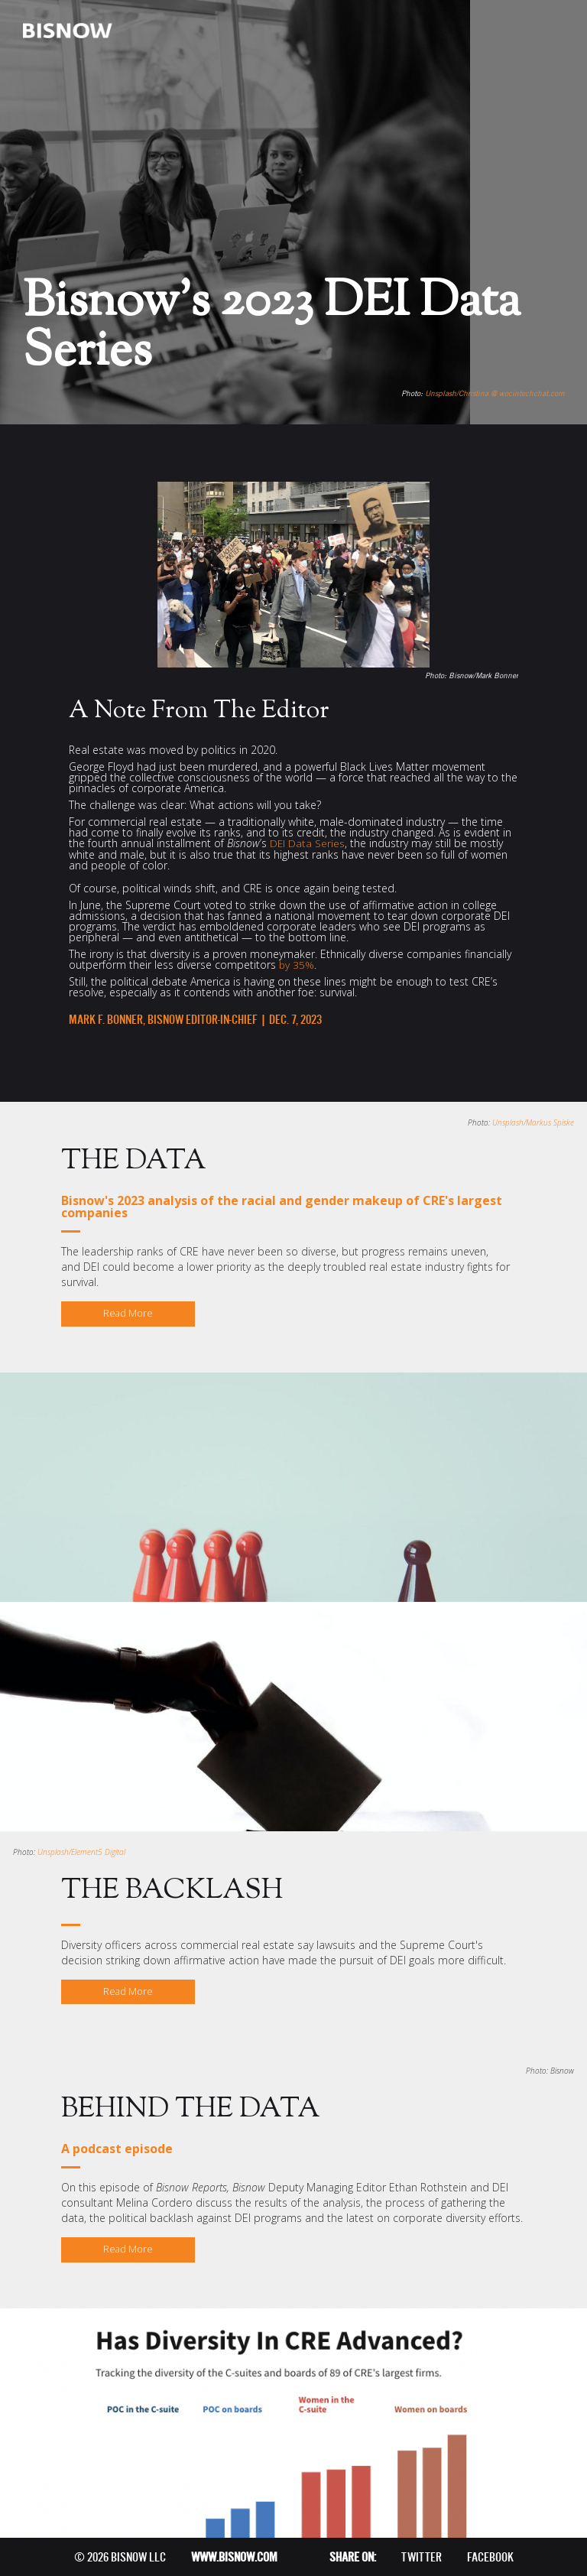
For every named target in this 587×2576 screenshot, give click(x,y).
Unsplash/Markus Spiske (533, 1121)
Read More (128, 1312)
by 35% (297, 963)
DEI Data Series (307, 842)
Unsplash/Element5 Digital (81, 1850)
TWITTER (421, 2556)
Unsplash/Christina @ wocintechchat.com (494, 393)
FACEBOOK (490, 2556)
